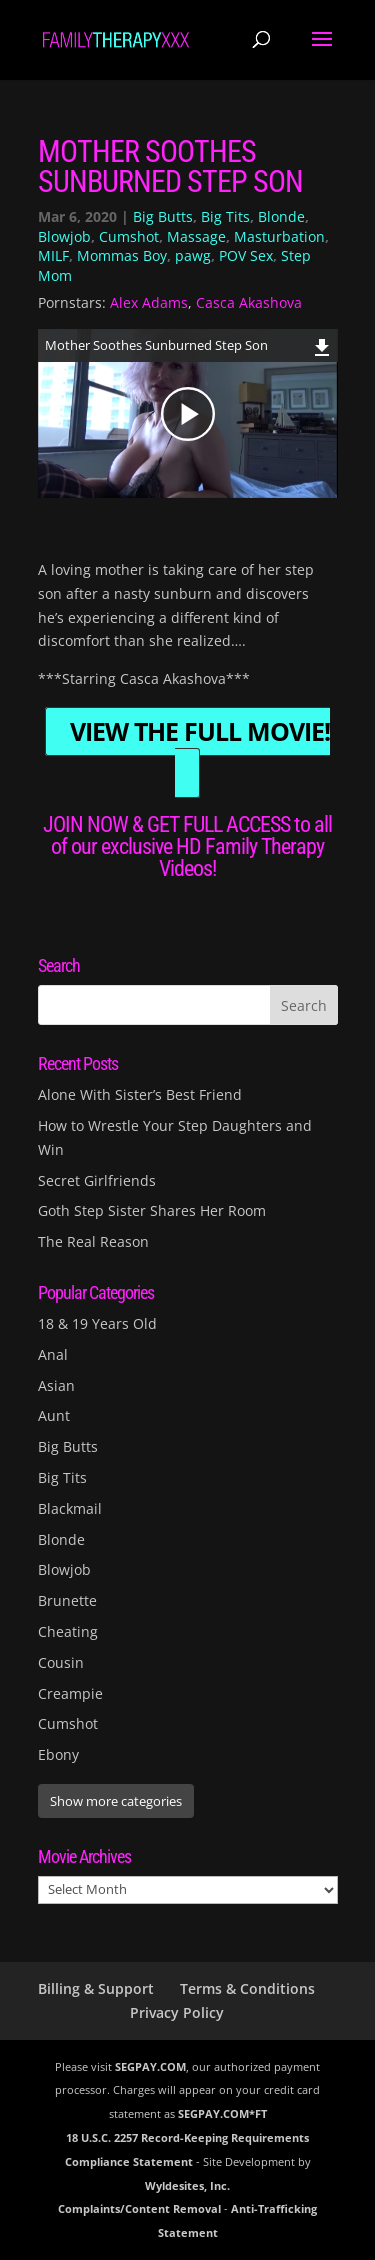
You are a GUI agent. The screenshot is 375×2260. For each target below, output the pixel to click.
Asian (56, 1385)
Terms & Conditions (247, 1988)
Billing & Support (96, 1988)
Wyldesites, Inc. (187, 2185)
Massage (196, 236)
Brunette (67, 1600)
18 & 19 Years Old (97, 1323)
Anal (53, 1354)
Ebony (58, 1754)
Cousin (61, 1662)
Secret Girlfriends (97, 1180)
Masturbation (279, 236)
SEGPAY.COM (150, 2066)
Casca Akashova (249, 302)
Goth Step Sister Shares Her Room (152, 1210)
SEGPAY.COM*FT (222, 2113)
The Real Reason (93, 1241)
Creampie (70, 1693)
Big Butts (163, 216)
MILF (53, 255)
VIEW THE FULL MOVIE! (200, 731)
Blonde (281, 216)
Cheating (68, 1631)
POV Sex (246, 255)
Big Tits (225, 216)
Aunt (54, 1415)
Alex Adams (149, 302)
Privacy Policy (177, 2012)
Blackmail (70, 1508)
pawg (193, 255)
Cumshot (129, 236)
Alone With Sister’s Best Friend (140, 1094)
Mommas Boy (122, 255)
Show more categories (116, 1801)
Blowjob (64, 236)
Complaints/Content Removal (139, 2208)
